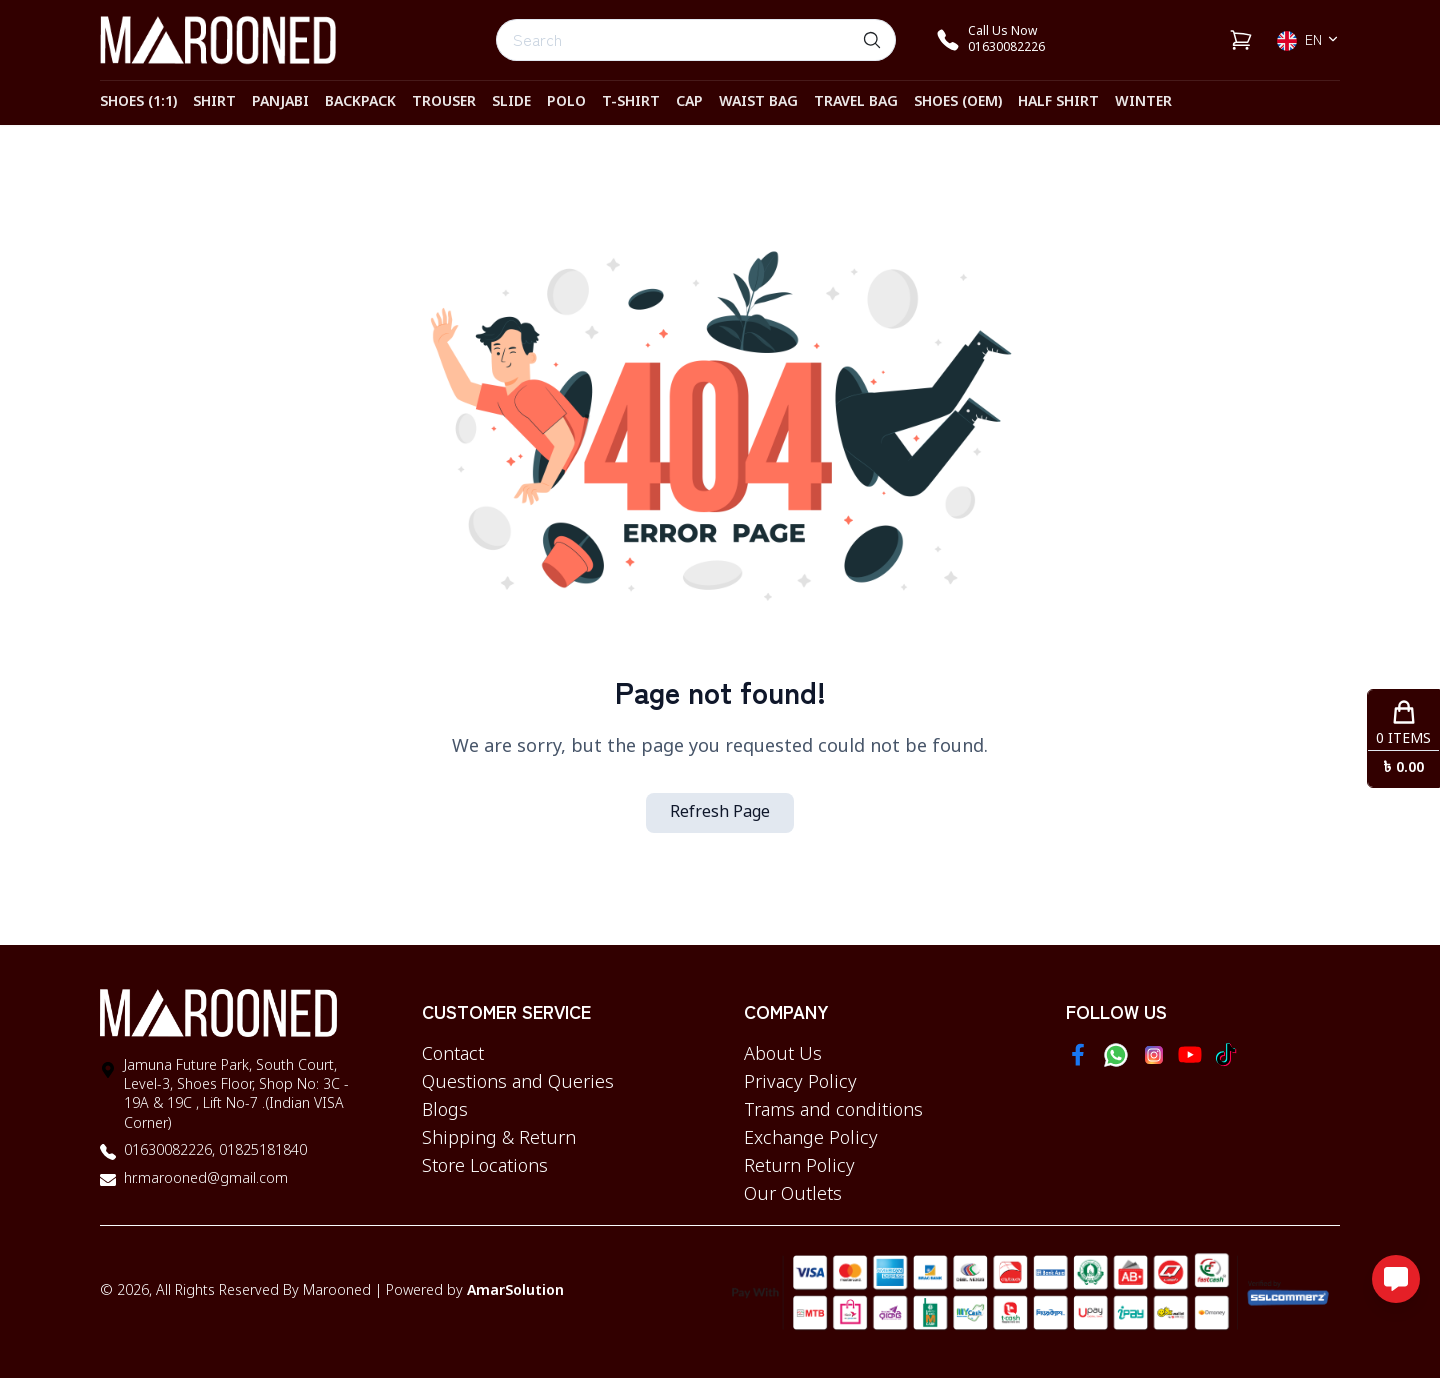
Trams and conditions (833, 1111)
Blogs (445, 1111)
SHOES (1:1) (138, 102)
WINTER (1143, 102)
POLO (566, 102)
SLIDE (511, 102)
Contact (453, 1055)
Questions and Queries (518, 1083)
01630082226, (169, 1151)
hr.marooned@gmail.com (206, 1179)
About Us (783, 1055)
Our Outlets (793, 1195)
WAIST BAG (758, 102)
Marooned (337, 1291)
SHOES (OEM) (958, 102)
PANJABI (280, 102)
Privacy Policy (800, 1083)
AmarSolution (515, 1291)
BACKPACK (360, 102)
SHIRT (214, 102)
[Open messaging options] (1396, 1279)
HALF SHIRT (1058, 102)
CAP (689, 102)
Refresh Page (720, 813)
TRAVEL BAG (856, 102)
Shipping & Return (499, 1139)
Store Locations (485, 1167)
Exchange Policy (811, 1139)
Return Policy (799, 1167)
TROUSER (444, 102)
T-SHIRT (631, 102)
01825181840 (261, 1151)
